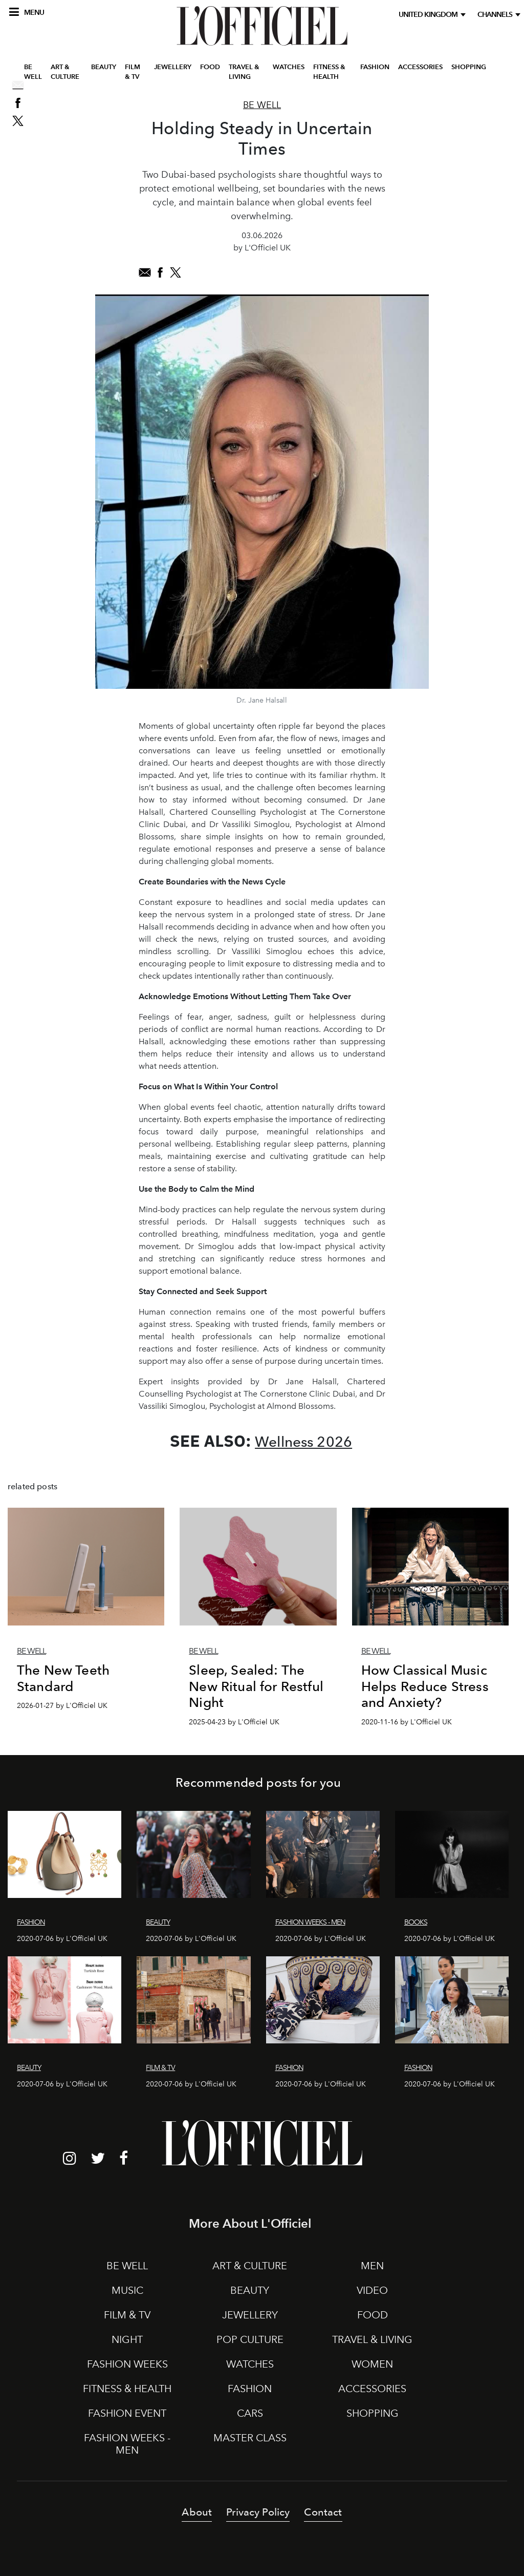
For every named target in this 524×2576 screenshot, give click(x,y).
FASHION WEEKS (127, 2364)
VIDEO (372, 2290)
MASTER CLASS (250, 2438)
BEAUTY (103, 73)
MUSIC (127, 2290)
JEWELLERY (172, 73)
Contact (323, 2512)
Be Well (262, 105)
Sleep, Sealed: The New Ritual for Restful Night (256, 1686)
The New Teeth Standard (63, 1678)
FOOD (210, 73)
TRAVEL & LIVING (244, 79)
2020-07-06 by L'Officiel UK (62, 1938)
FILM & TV (132, 79)
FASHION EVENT (127, 2413)
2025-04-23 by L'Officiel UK (234, 1722)
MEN (372, 2266)
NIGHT (127, 2339)
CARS (250, 2413)
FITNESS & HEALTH (329, 79)
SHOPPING (468, 73)
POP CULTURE (249, 2339)
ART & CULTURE (65, 79)
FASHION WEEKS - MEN (127, 2444)
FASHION (374, 73)
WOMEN (372, 2364)
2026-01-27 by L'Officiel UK (62, 1705)
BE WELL (33, 79)
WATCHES (288, 73)
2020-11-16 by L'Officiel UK (406, 1722)
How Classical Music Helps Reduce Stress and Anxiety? (425, 1686)
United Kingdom (430, 14)
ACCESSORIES (420, 73)
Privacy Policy (258, 2512)
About (197, 2512)
